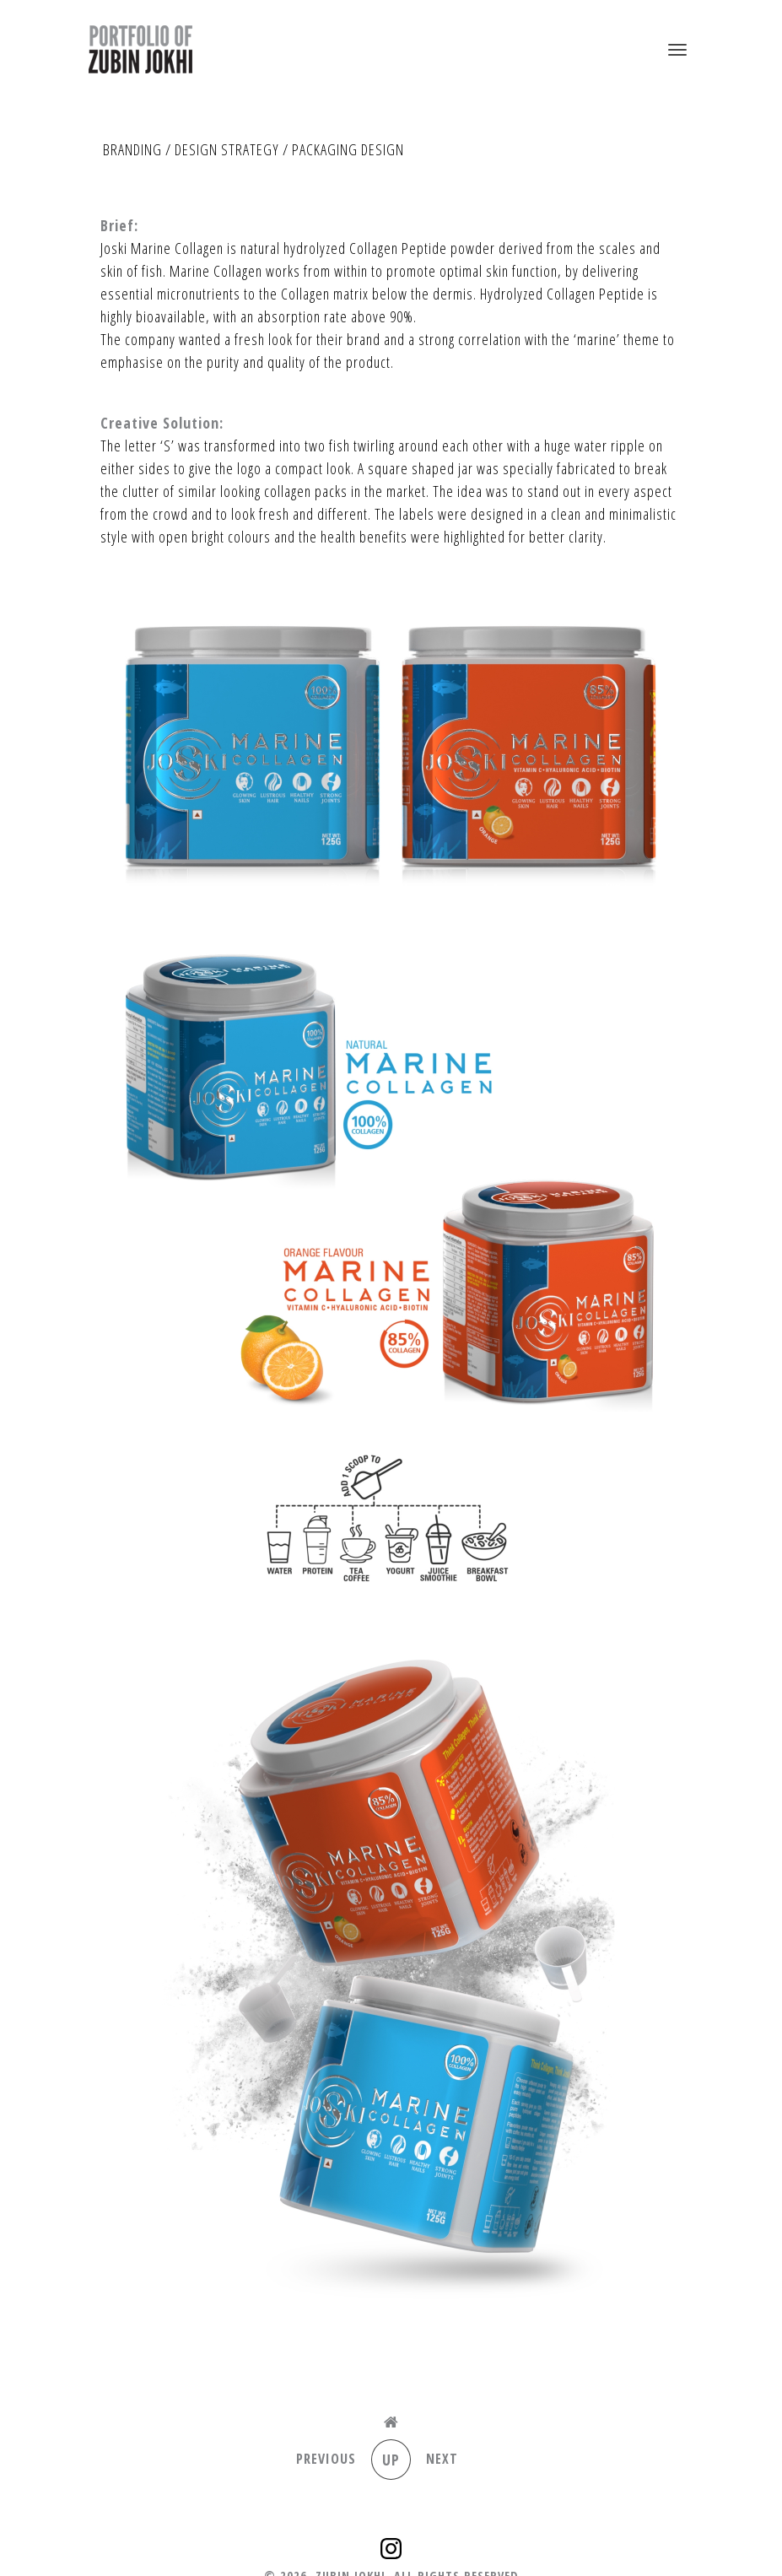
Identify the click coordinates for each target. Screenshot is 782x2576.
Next (442, 2458)
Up (391, 2459)
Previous (326, 2458)
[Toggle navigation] (677, 50)
